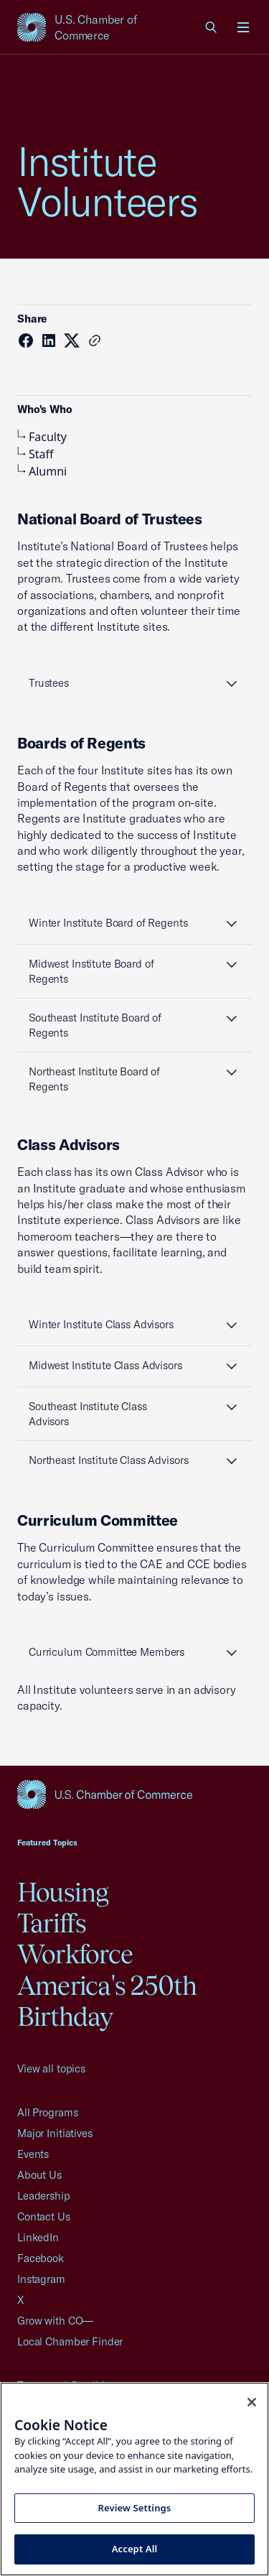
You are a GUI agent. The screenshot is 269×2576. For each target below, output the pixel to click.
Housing (63, 1892)
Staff (35, 454)
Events (33, 2154)
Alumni (42, 471)
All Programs (47, 2112)
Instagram (41, 2279)
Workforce (75, 1954)
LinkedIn (38, 2237)
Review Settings (134, 2507)
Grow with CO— (55, 2320)
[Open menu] (243, 27)
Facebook (40, 2258)
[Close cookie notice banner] (252, 2402)
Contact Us (43, 2216)
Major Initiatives (55, 2133)
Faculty (42, 437)
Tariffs (52, 1923)
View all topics (51, 2068)
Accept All (135, 2548)
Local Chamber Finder (70, 2341)
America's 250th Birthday (107, 2000)
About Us (39, 2175)
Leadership (43, 2195)
